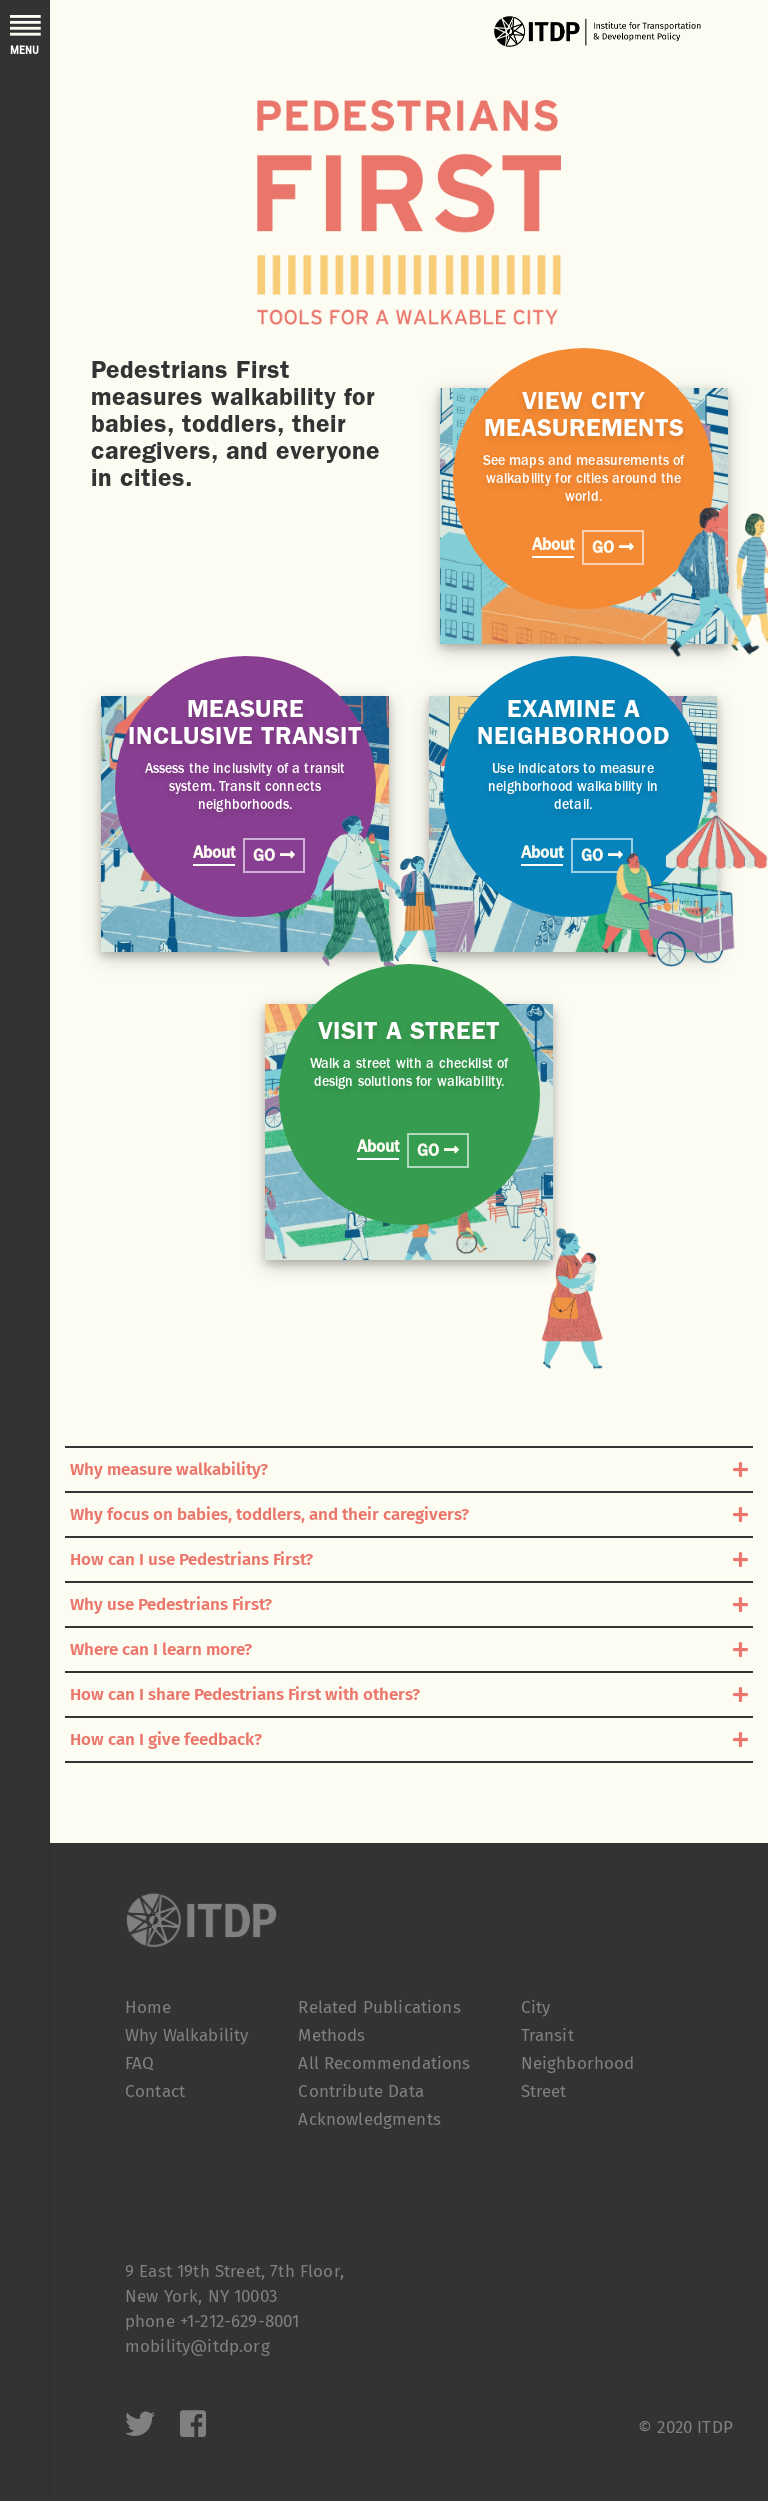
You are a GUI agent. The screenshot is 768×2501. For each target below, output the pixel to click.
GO (613, 548)
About (553, 546)
